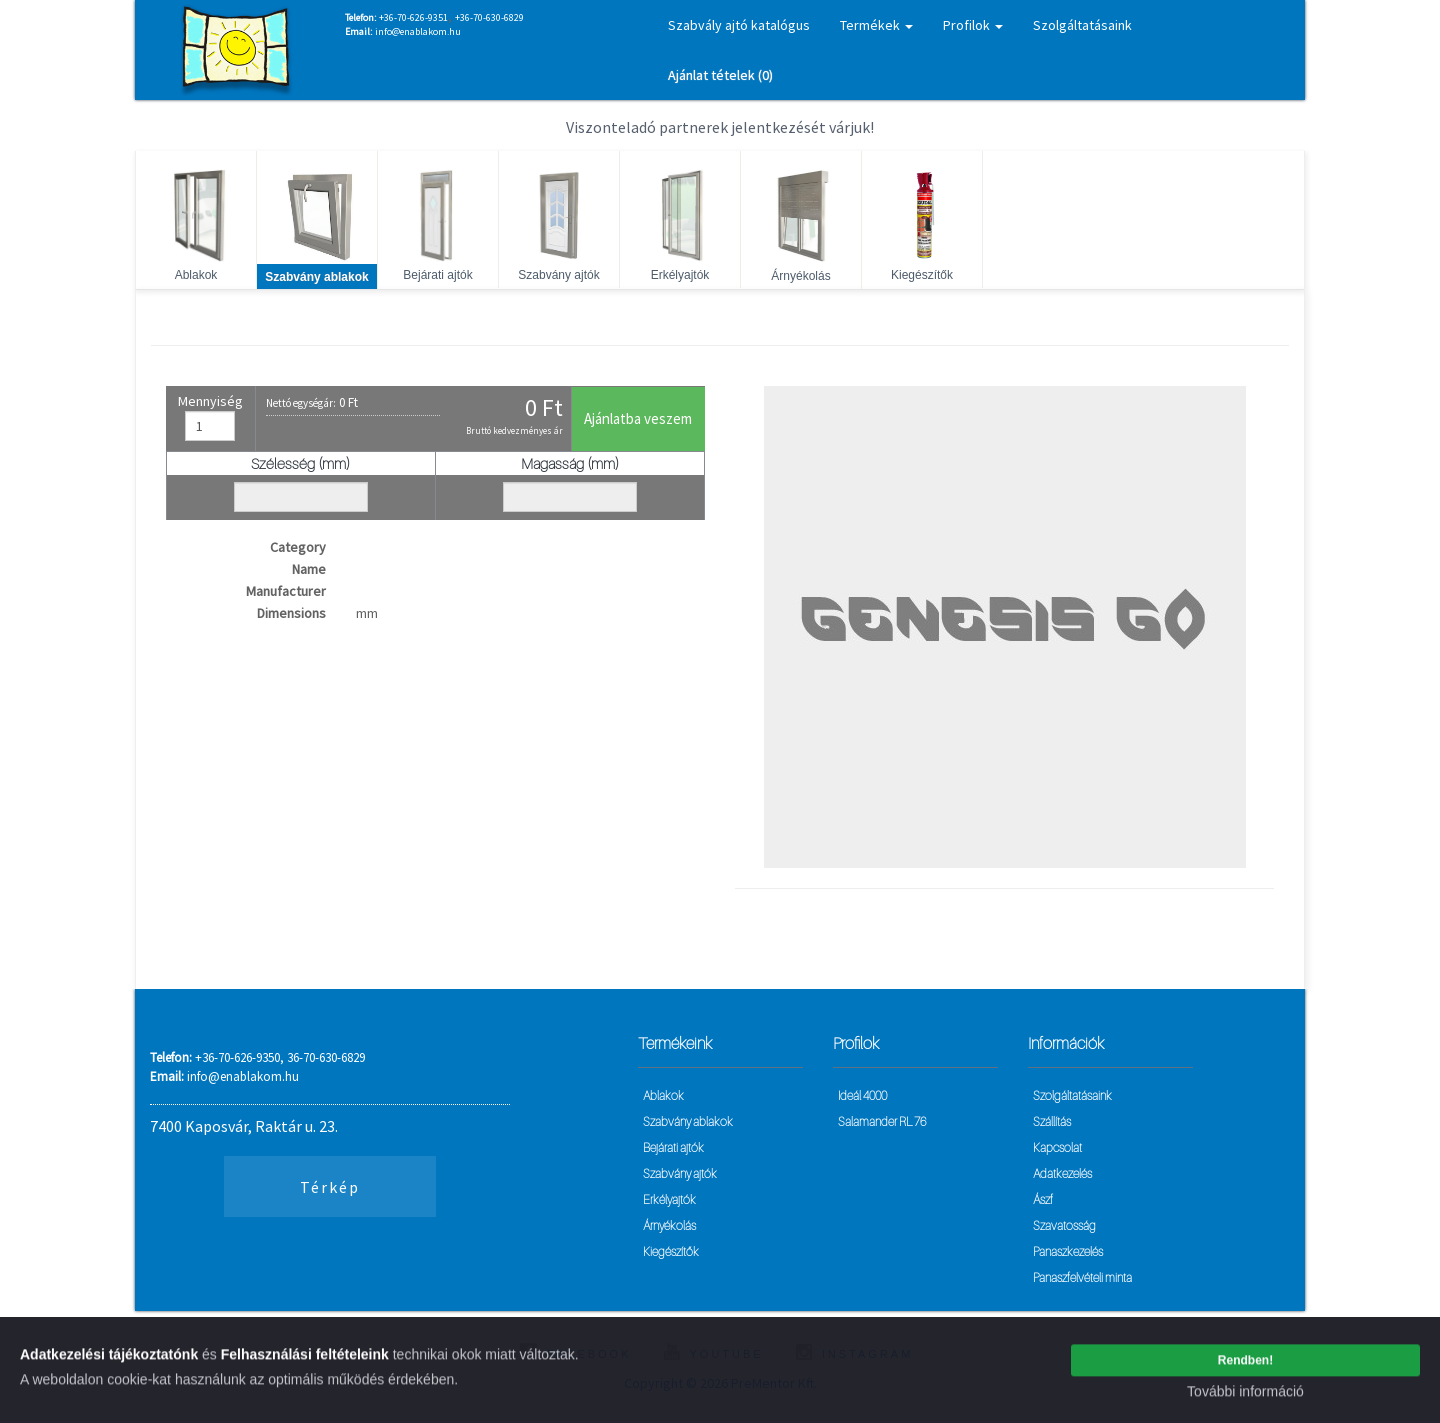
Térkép (330, 1187)
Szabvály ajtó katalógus (739, 25)
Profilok (973, 25)
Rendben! (1245, 1366)
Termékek (876, 25)
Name (309, 569)
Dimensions (291, 613)
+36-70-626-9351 (413, 17)
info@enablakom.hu (418, 31)
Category (298, 547)
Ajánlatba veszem (638, 418)
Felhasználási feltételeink (305, 1360)
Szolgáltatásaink (1082, 25)
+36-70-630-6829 (489, 17)
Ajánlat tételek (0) (720, 75)
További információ (1245, 1397)
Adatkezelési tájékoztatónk (109, 1360)
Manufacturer (286, 591)
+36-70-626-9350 (237, 1057)
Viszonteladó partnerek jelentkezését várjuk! (720, 127)
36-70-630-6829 (326, 1057)
